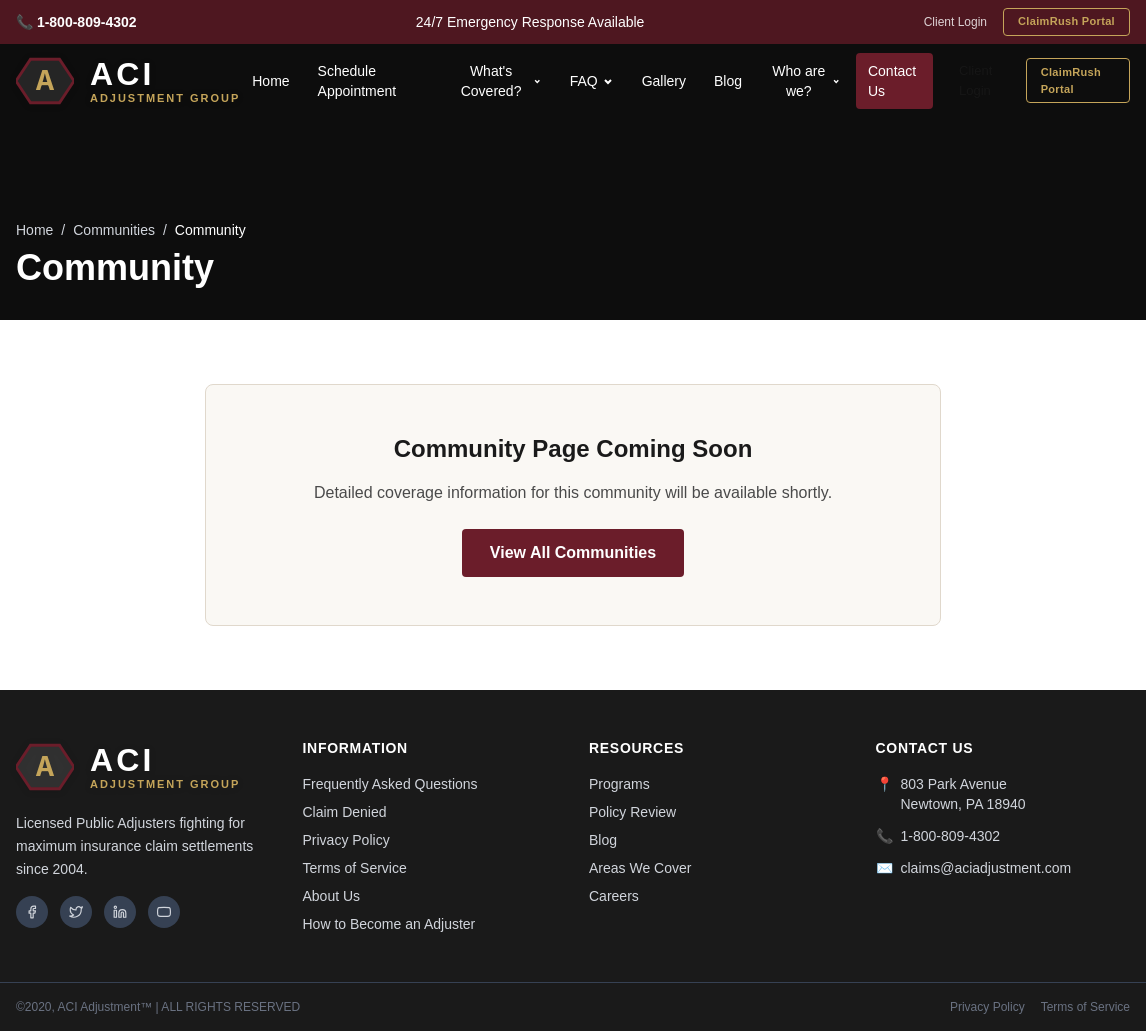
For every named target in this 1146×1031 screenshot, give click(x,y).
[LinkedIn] (120, 912)
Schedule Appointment (357, 81)
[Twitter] (76, 912)
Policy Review (632, 812)
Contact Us (892, 81)
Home (270, 81)
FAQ (592, 81)
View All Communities (573, 552)
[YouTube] (164, 912)
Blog (728, 81)
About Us (332, 896)
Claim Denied (345, 812)
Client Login (955, 22)
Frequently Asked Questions (390, 784)
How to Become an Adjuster (389, 924)
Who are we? (806, 81)
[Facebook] (32, 912)
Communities (114, 230)
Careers (614, 896)
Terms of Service (355, 868)
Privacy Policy (346, 840)
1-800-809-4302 (951, 836)
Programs (619, 784)
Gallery (664, 81)
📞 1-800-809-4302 (76, 22)
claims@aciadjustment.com (986, 868)
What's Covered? (501, 81)
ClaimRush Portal (1066, 21)
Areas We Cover (640, 868)
